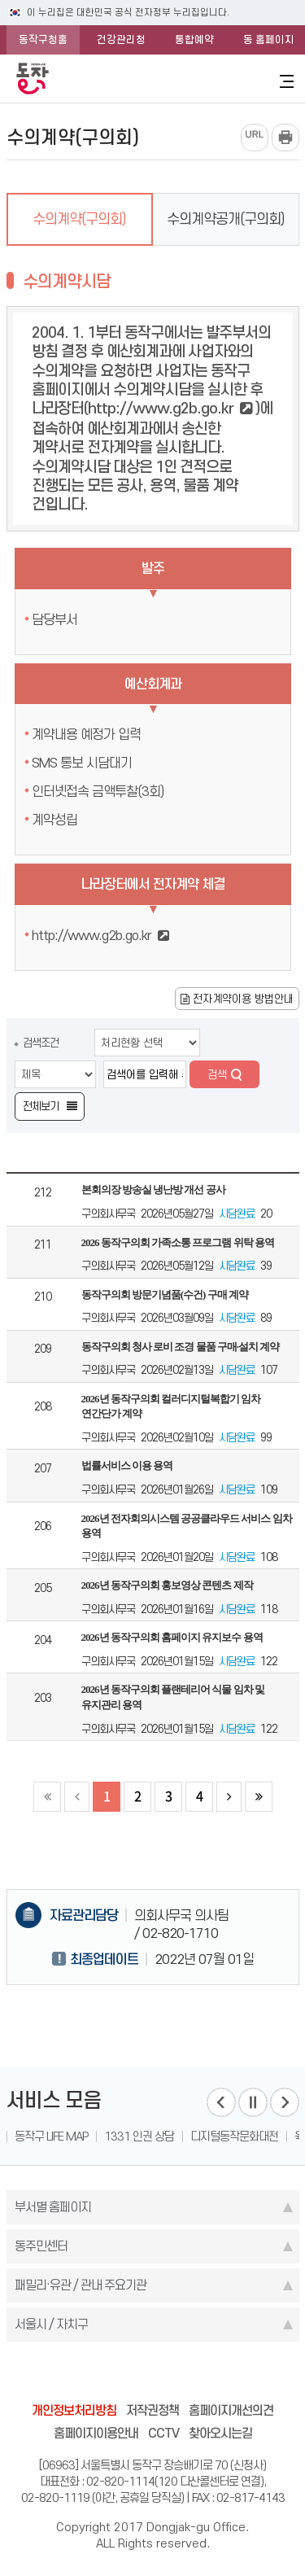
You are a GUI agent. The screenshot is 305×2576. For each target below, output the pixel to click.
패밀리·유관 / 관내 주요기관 (80, 2285)
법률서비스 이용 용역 (127, 1465)
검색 (217, 1074)
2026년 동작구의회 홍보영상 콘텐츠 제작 (167, 1585)
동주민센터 (41, 2246)
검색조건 (41, 1042)
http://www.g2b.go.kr (160, 408)
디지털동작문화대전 (234, 2136)
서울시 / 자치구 (51, 2324)
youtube (215, 2375)
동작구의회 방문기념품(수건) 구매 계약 (164, 1294)
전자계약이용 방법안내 (237, 998)
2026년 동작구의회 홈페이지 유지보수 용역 (172, 1637)
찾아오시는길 (220, 2433)
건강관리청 (121, 39)
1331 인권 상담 (139, 2136)
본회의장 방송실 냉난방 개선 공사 (153, 1189)
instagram (153, 2375)
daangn (246, 2375)
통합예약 (194, 39)
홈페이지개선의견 (231, 2410)
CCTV (163, 2433)
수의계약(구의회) (79, 219)
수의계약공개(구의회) (226, 219)
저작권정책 (152, 2410)
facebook (91, 2375)
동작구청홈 (43, 39)
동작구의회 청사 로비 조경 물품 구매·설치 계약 (180, 1346)
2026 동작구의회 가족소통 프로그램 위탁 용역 (177, 1242)
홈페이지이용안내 (96, 2433)
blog (60, 2375)
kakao (184, 2375)
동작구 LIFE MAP (51, 2136)
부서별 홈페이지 (53, 2207)
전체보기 (41, 1106)
